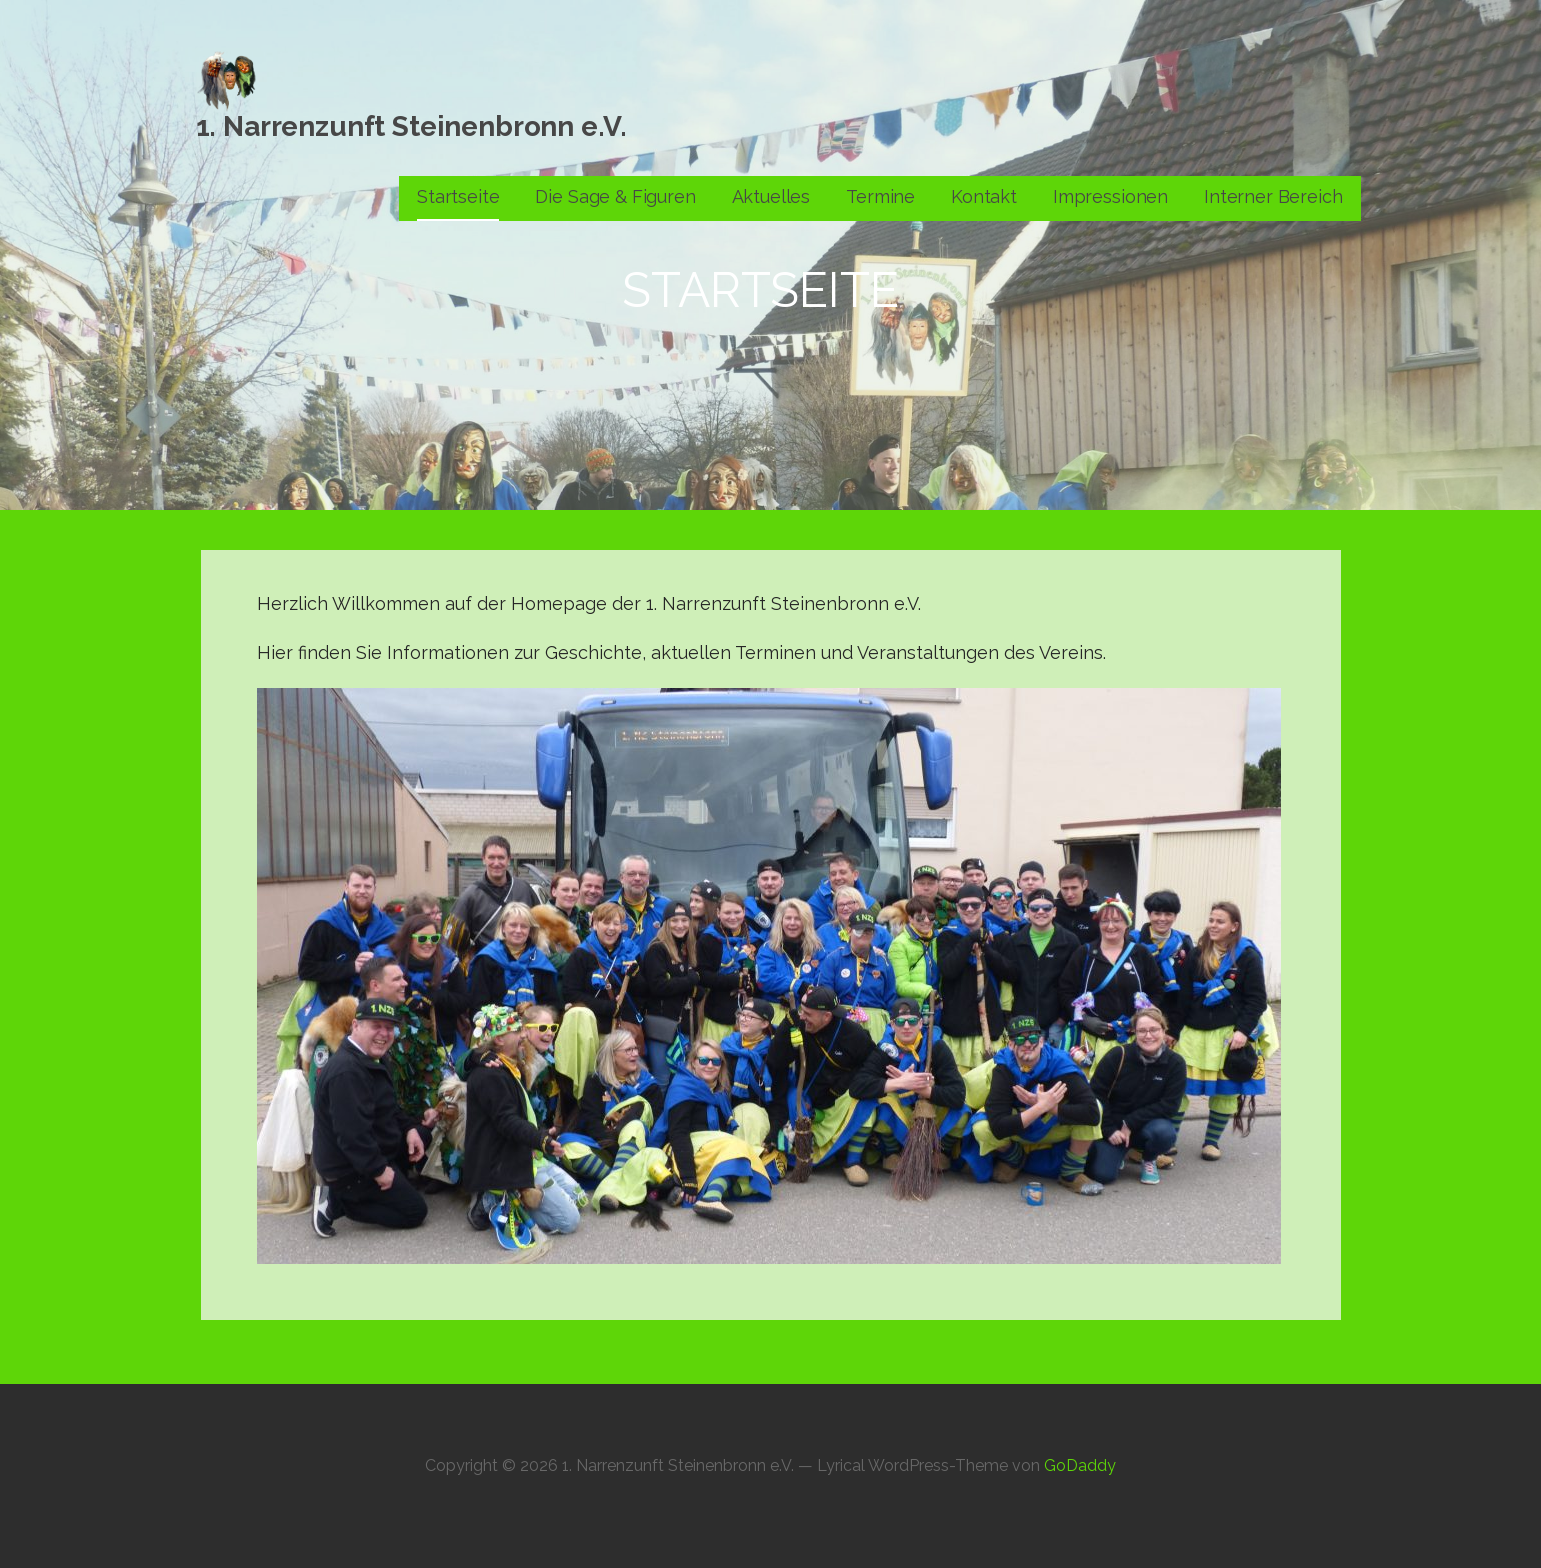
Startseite (458, 196)
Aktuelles (771, 196)
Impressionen (1110, 196)
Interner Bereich (1273, 196)
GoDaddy (1080, 1465)
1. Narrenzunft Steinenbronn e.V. (411, 126)
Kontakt (984, 196)
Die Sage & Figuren (615, 196)
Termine (880, 196)
